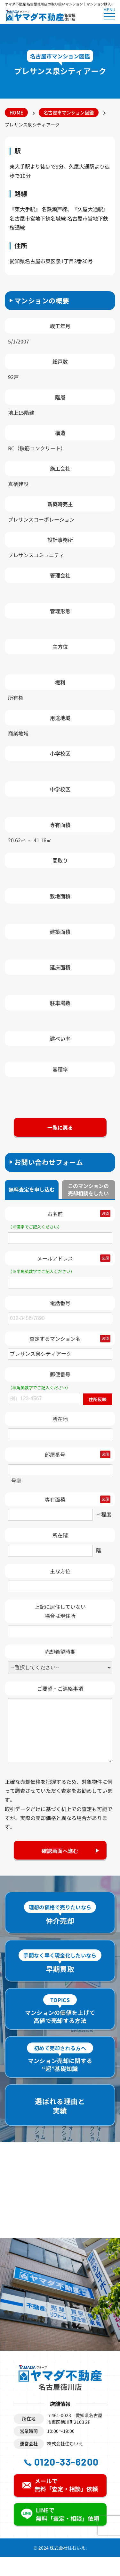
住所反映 (98, 1399)
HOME (16, 112)
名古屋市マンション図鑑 (69, 112)
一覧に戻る (60, 1127)
